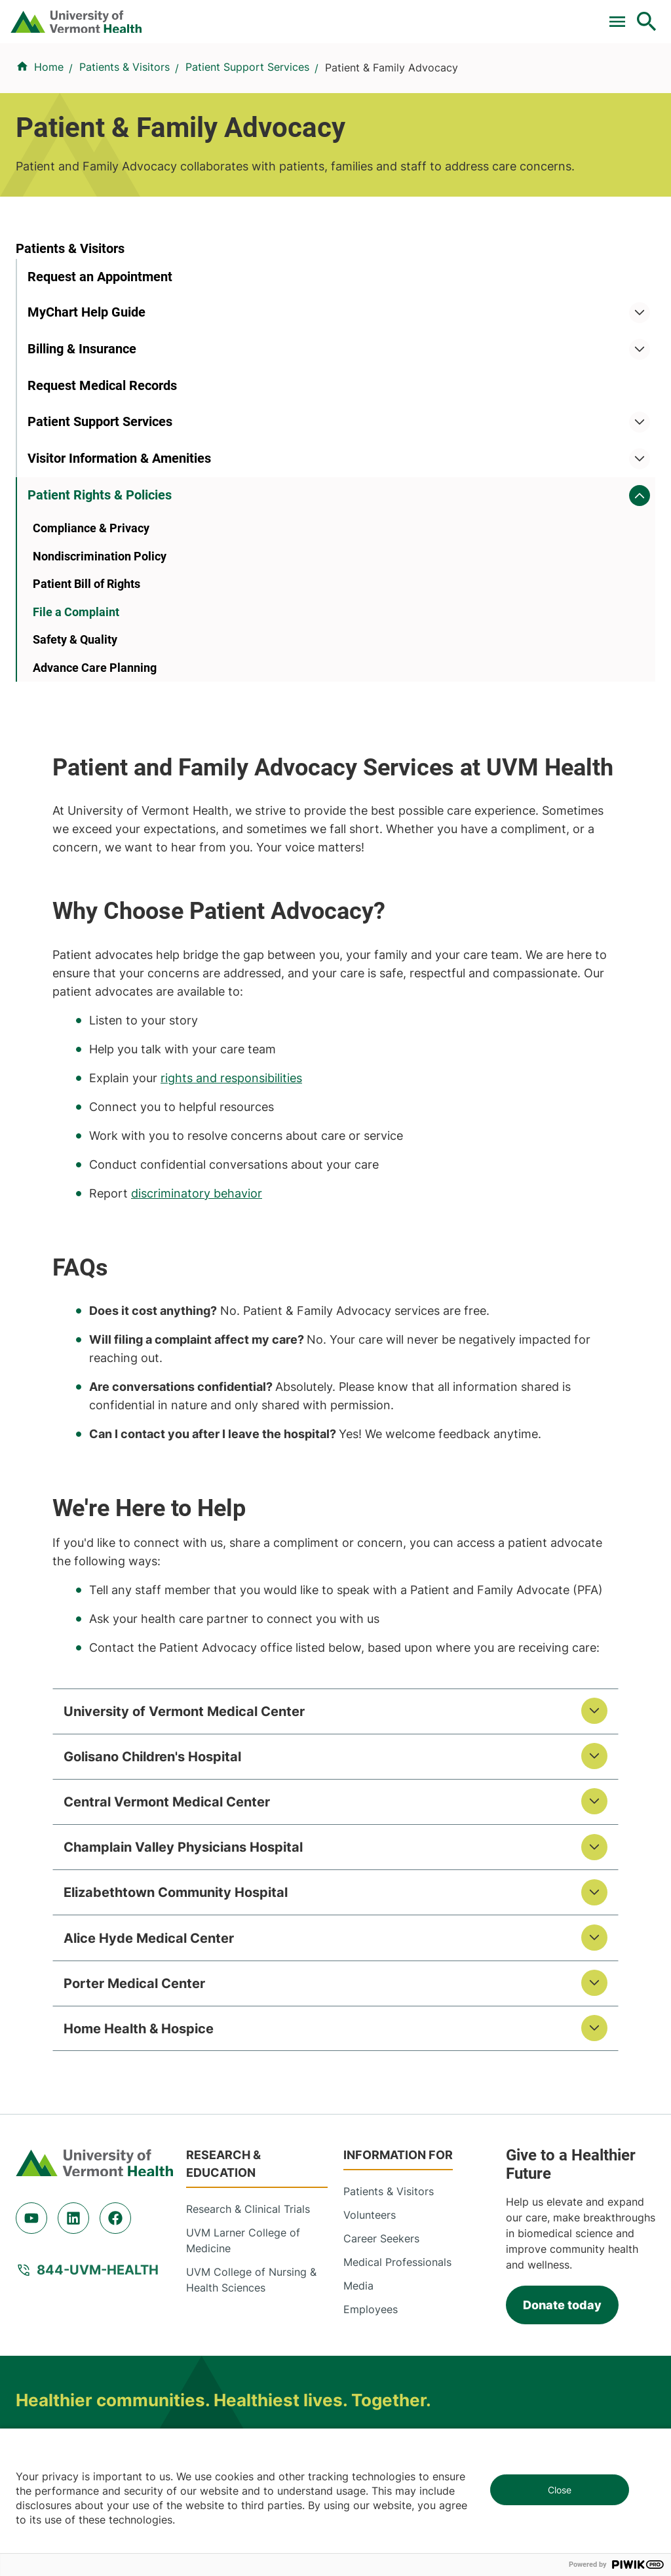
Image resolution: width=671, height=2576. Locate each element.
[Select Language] (514, 15)
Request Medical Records (102, 495)
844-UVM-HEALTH (98, 2028)
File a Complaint (76, 778)
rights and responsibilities (432, 744)
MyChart (622, 15)
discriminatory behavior (397, 859)
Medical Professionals (397, 2020)
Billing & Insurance (82, 458)
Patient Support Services (247, 123)
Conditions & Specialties (265, 70)
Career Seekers (381, 1996)
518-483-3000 (495, 2382)
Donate (371, 15)
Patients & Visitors (445, 70)
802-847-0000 (53, 2286)
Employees (370, 2067)
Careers (432, 15)
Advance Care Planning (95, 834)
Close (559, 2489)
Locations (362, 70)
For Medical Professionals (266, 15)
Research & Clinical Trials (248, 1967)
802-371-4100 (494, 2286)
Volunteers (369, 1973)
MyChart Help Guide (86, 421)
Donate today (562, 2062)
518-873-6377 (273, 2382)
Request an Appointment (100, 385)
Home (49, 123)
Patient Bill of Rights (86, 750)
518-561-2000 (51, 2382)
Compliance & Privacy (91, 694)
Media (358, 2043)
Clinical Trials (146, 15)
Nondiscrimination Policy (99, 723)
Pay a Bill (67, 15)
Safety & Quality (75, 806)
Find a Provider (154, 70)
